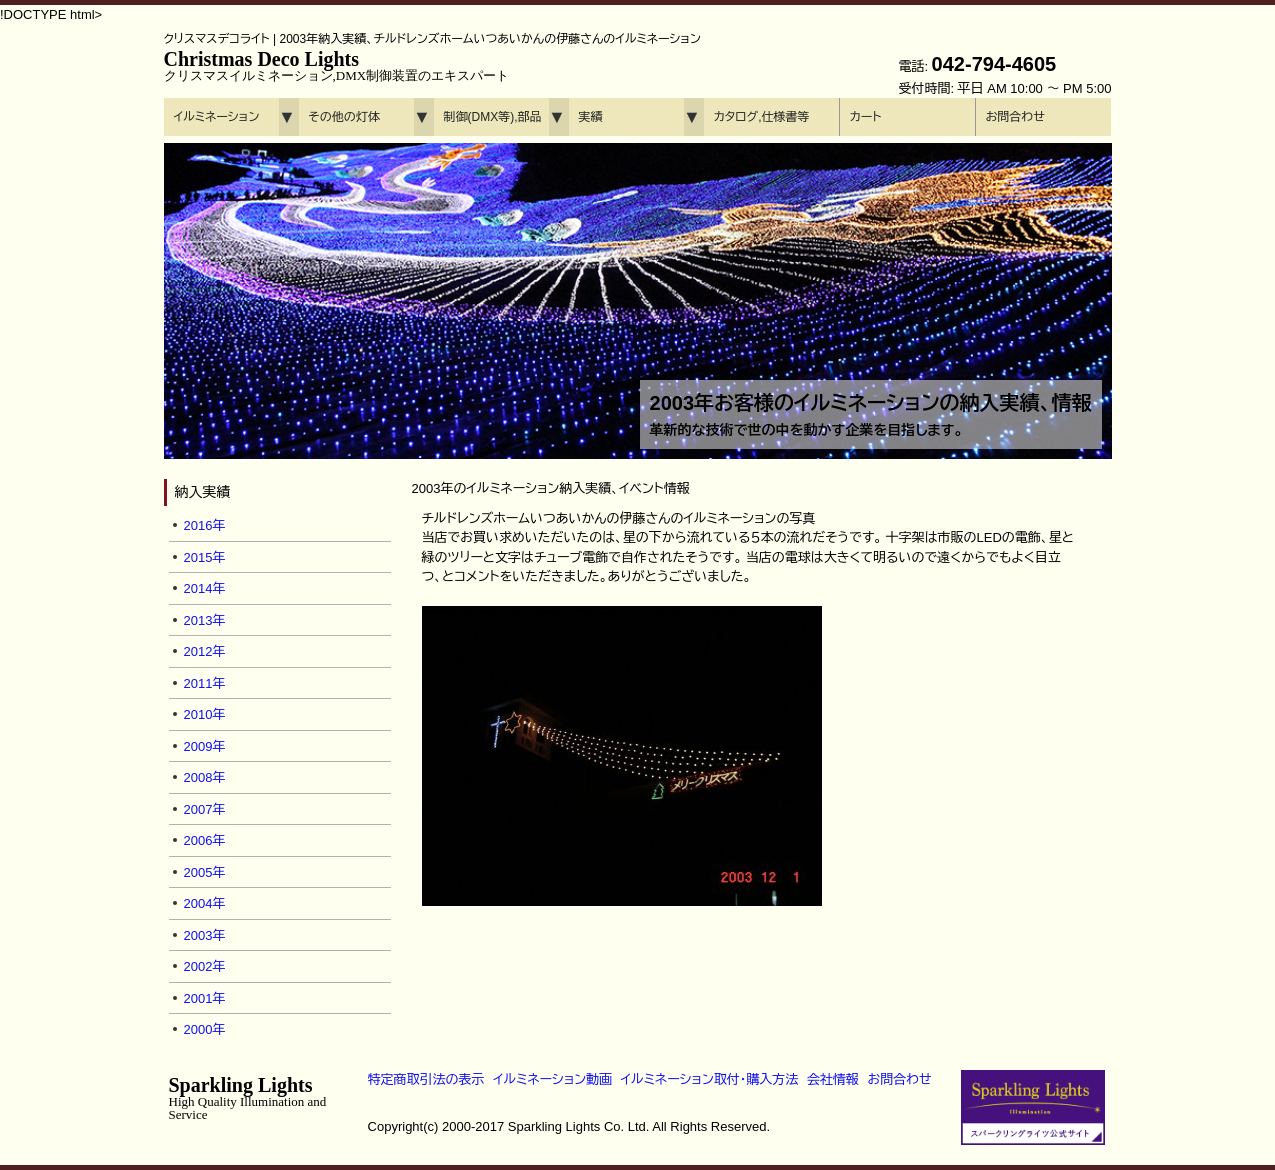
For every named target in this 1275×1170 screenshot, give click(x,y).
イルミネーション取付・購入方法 (709, 1079)
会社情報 (833, 1079)
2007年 (205, 809)
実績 (591, 117)
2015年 (205, 557)
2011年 (205, 683)
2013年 (205, 620)
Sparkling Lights (248, 1098)
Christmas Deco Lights (337, 65)
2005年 (205, 872)
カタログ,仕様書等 (762, 117)
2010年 (205, 714)
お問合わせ (1015, 117)
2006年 (205, 840)
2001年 (205, 998)
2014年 (205, 588)
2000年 (205, 1029)
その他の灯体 (344, 117)
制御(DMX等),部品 (493, 117)
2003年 (205, 935)
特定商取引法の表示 (426, 1079)
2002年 (205, 966)
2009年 (205, 746)
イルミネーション (217, 117)
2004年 (205, 903)
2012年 (205, 651)
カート (866, 117)
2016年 (205, 525)
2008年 (205, 777)
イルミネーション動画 (552, 1079)
